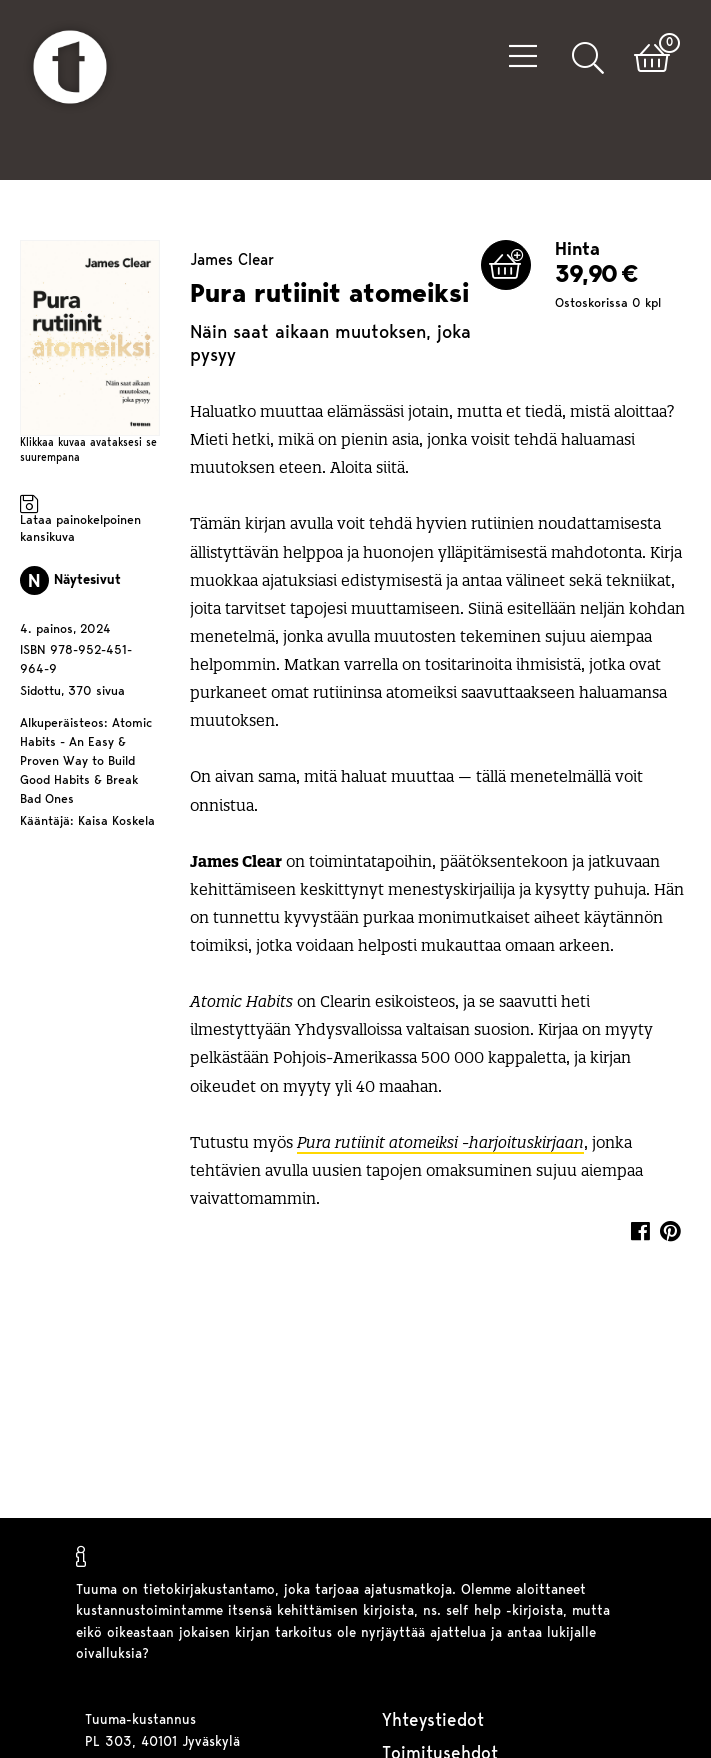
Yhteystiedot (433, 1721)
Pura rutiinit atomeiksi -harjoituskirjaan (440, 1142)
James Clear (232, 261)
